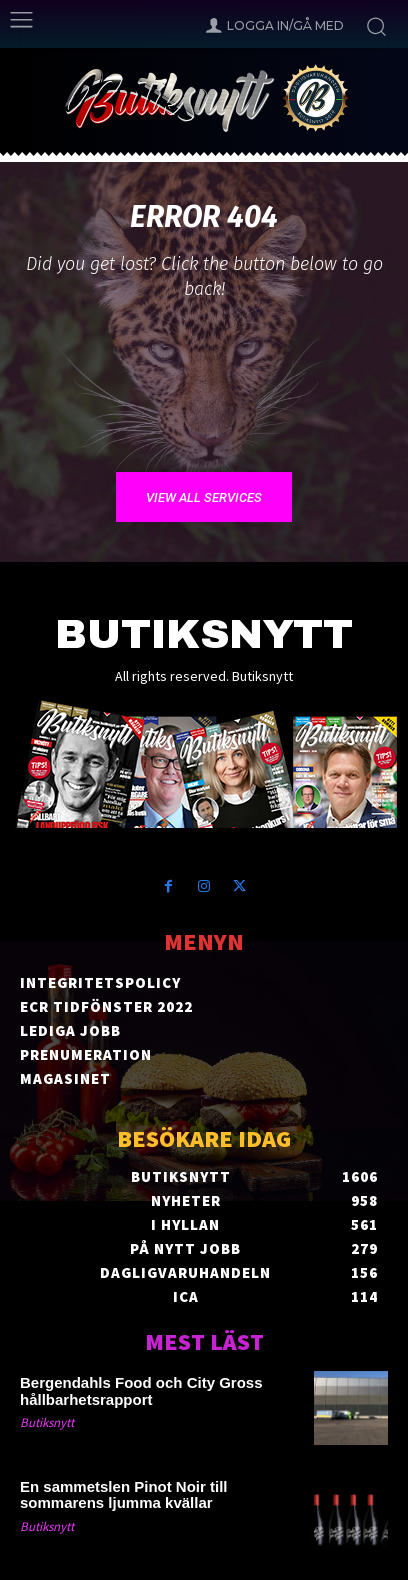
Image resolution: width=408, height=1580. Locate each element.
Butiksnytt (47, 1422)
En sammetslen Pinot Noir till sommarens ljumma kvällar (124, 1495)
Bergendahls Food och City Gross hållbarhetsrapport (141, 1391)
